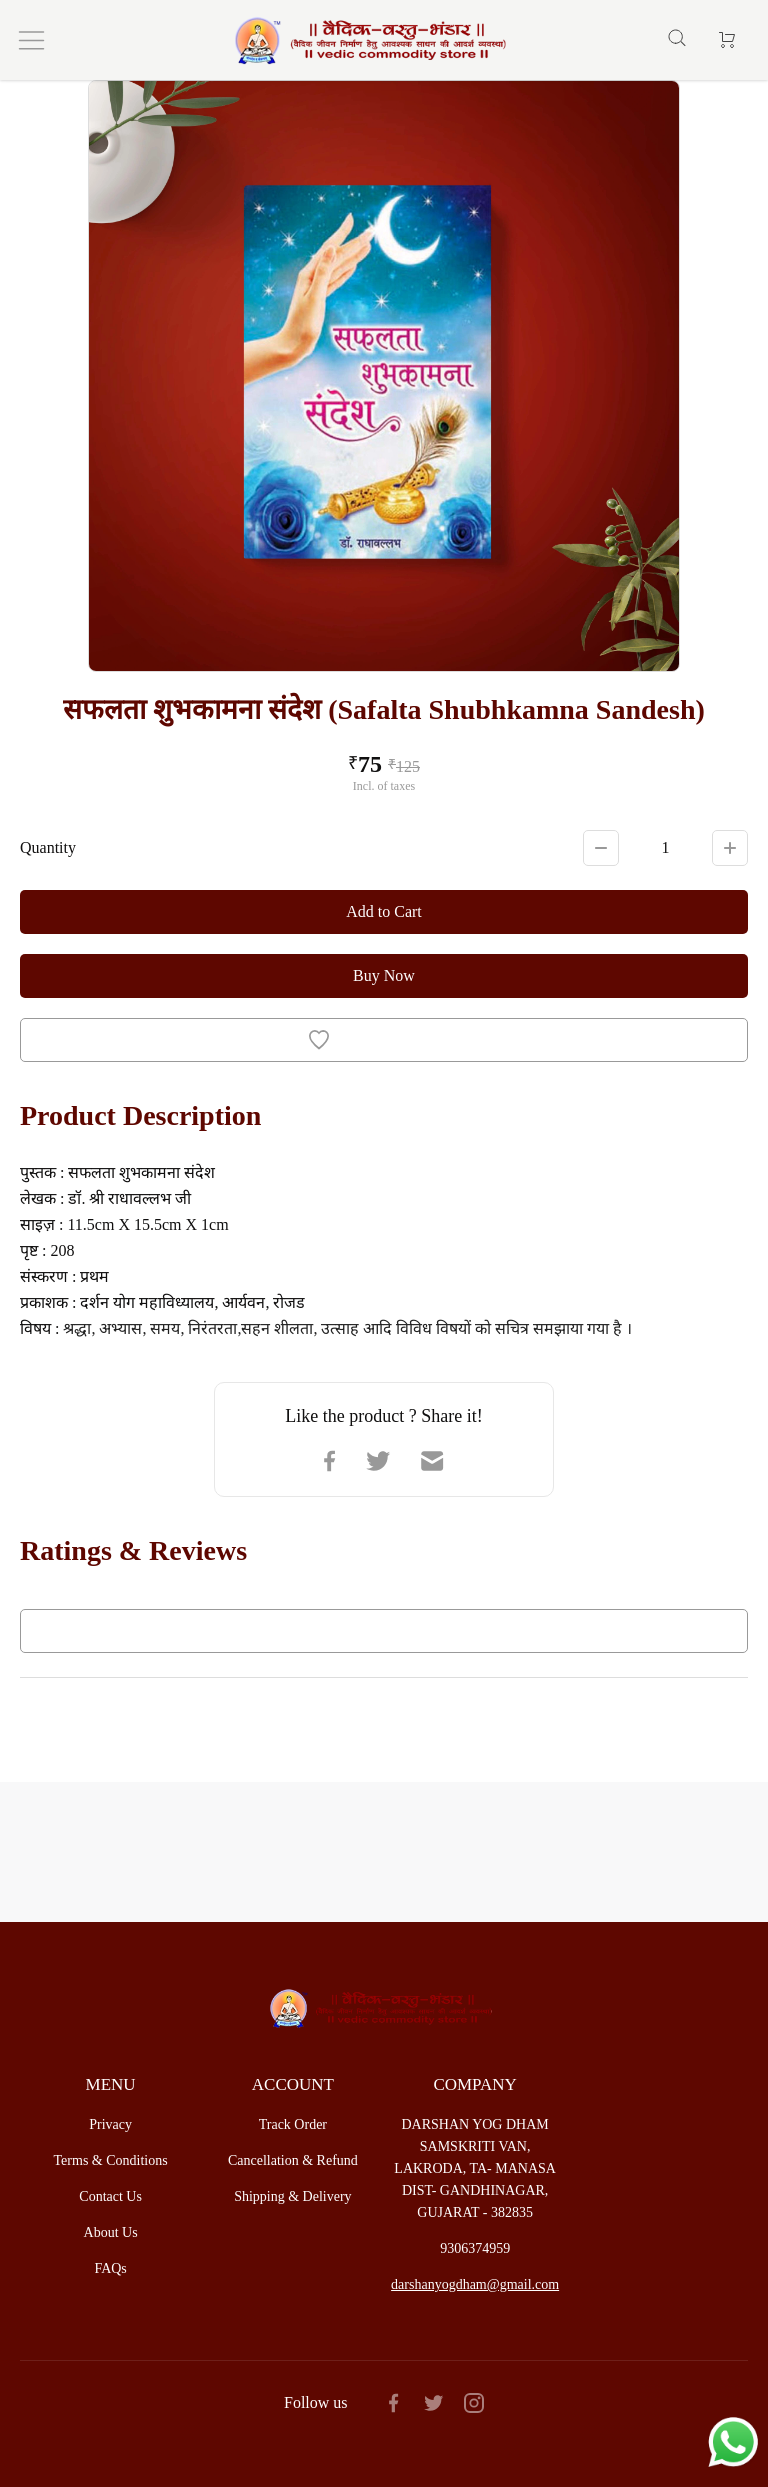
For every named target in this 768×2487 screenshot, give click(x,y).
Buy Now (384, 975)
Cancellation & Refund (293, 2160)
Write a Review (384, 1631)
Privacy (110, 2124)
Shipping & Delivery (292, 2196)
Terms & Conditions (111, 2160)
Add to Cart (384, 911)
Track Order (293, 2124)
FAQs (110, 2268)
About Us (111, 2232)
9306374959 (475, 2248)
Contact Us (110, 2196)
